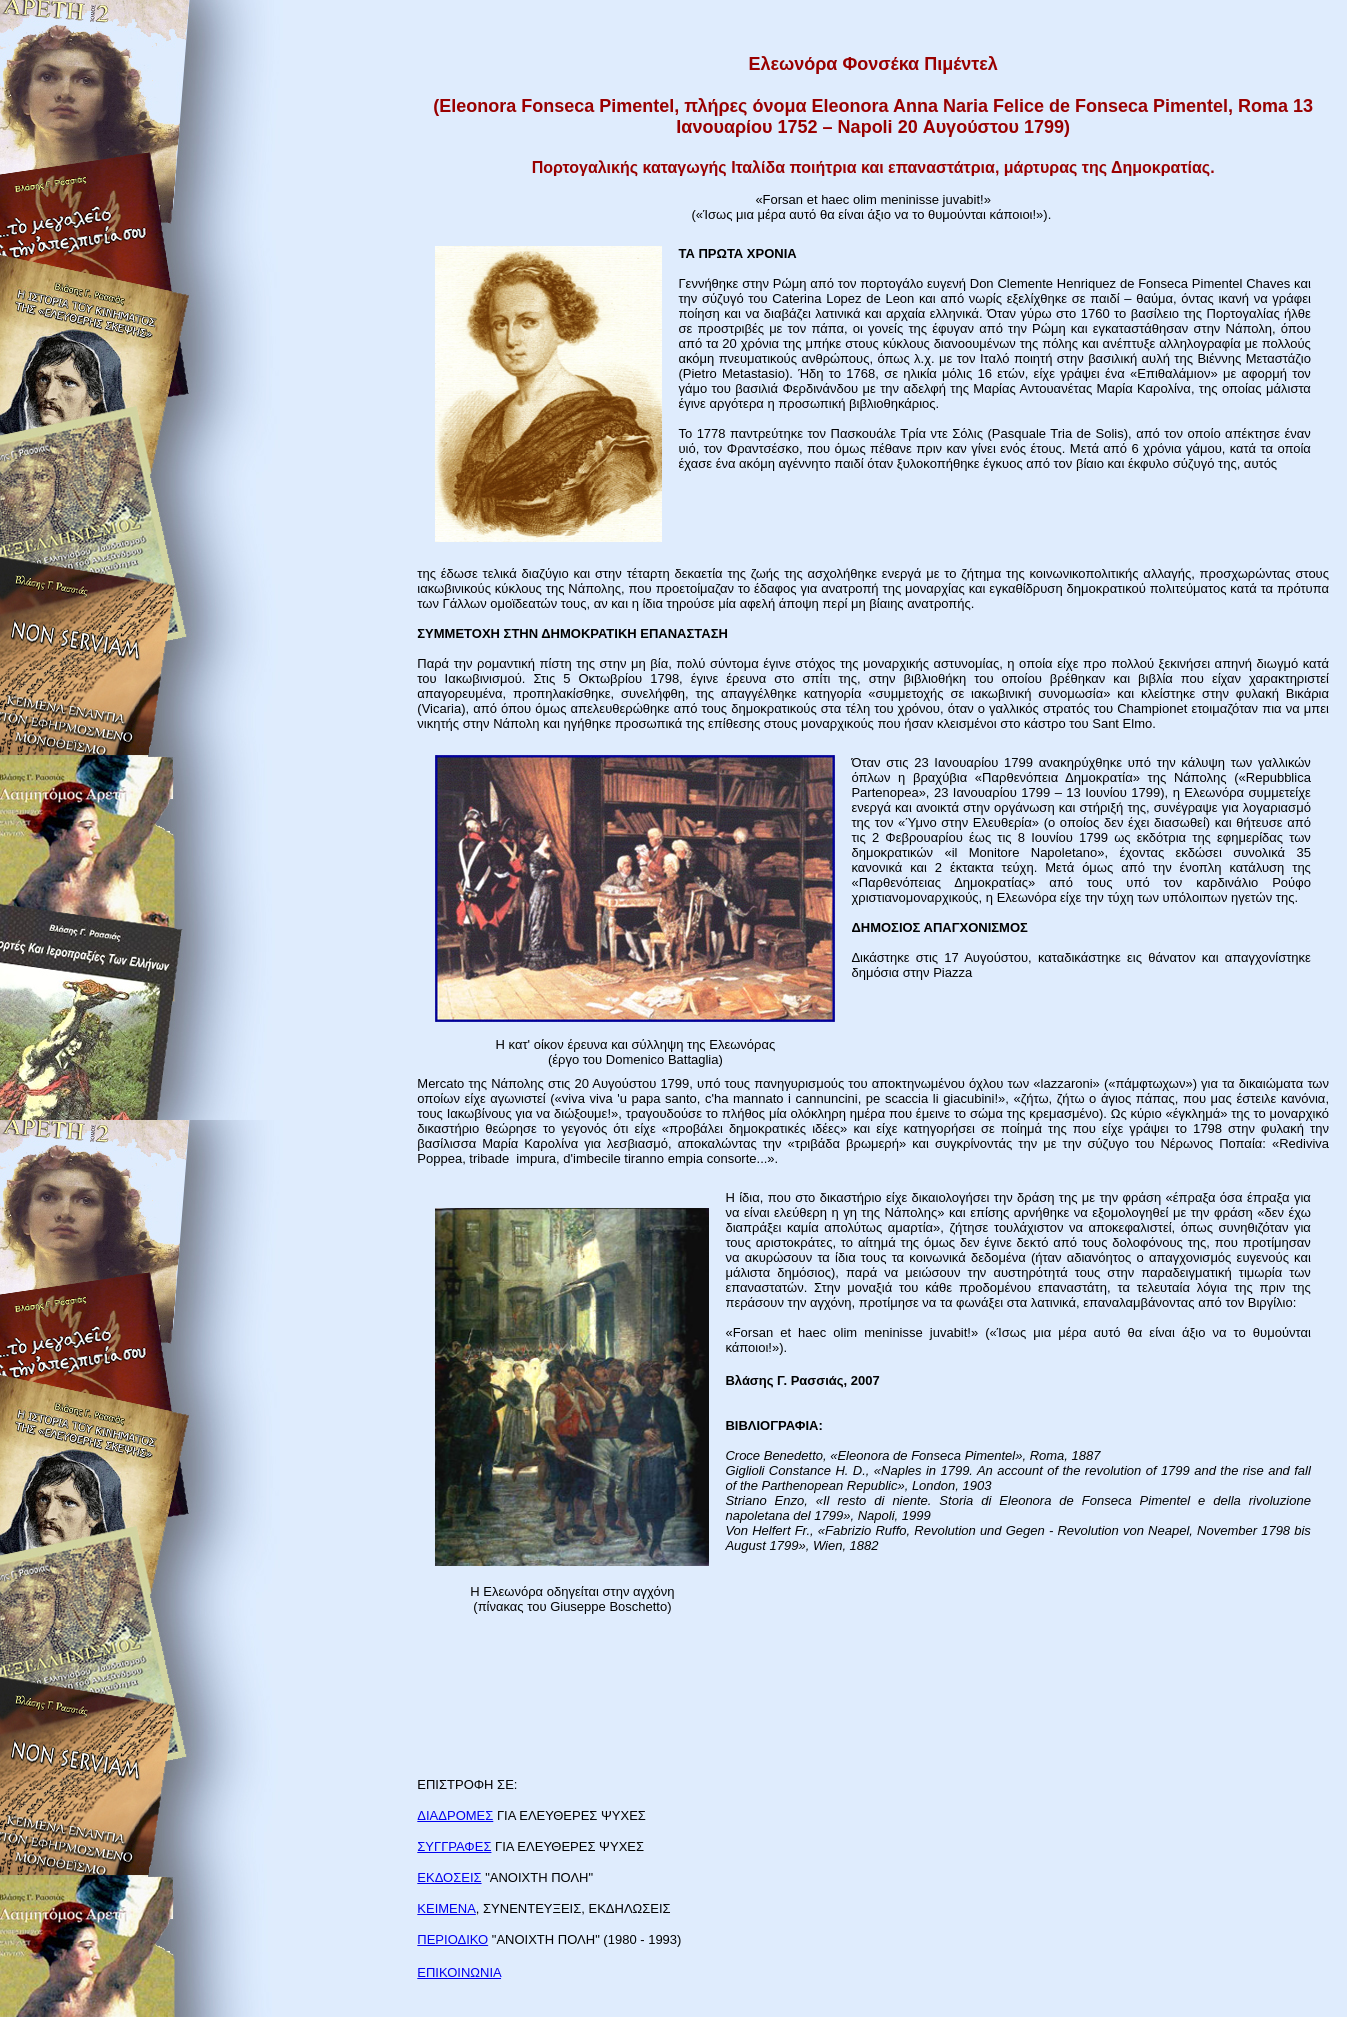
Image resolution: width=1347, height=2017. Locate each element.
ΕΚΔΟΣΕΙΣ (449, 1877)
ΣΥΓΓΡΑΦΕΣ (454, 1846)
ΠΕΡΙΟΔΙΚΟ (452, 1939)
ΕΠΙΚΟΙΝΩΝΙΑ (459, 1972)
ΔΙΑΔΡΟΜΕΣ (455, 1815)
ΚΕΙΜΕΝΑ (446, 1908)
